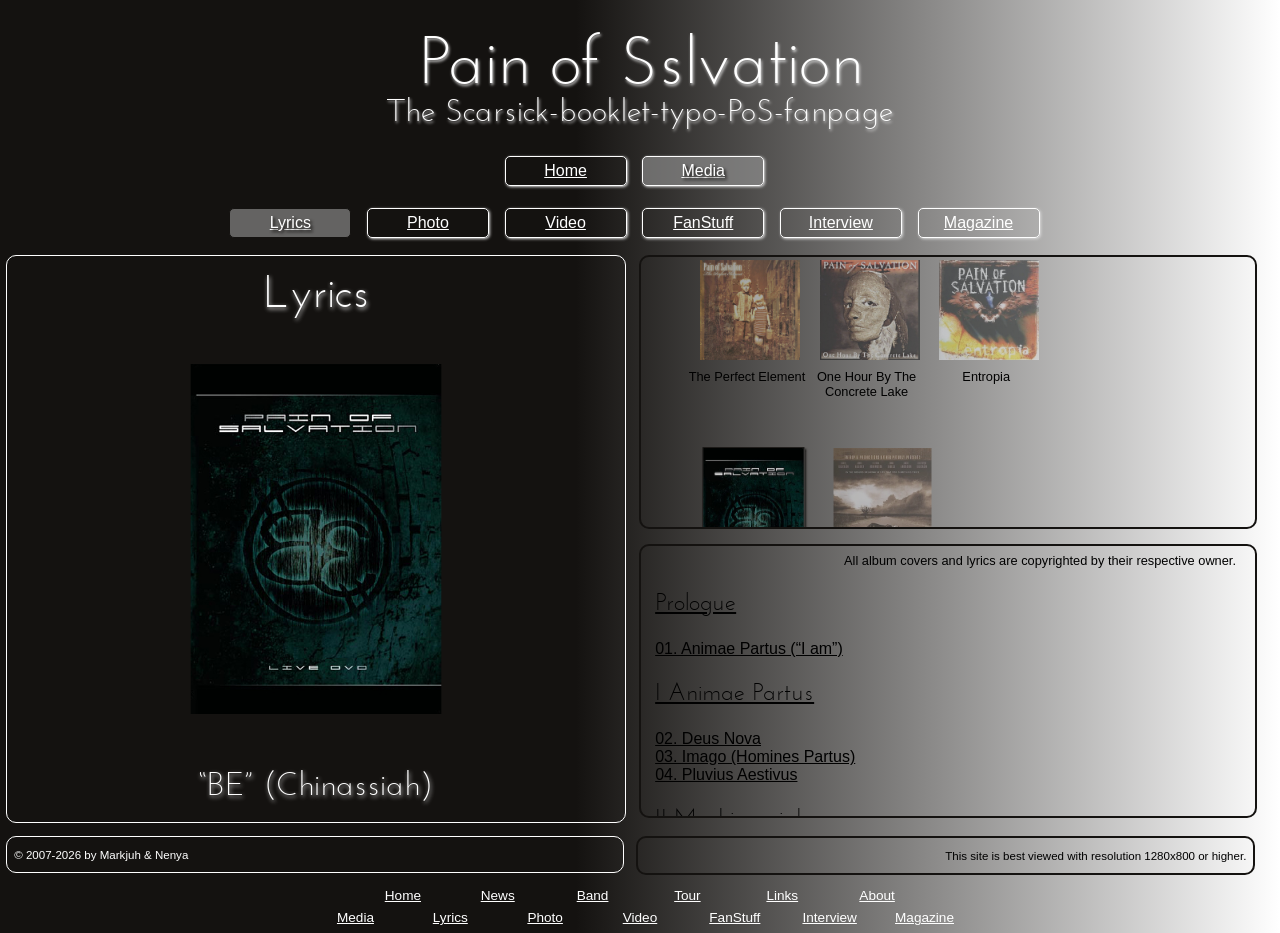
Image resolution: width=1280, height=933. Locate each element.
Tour (687, 895)
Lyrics (290, 222)
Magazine (978, 222)
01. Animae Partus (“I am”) (749, 648)
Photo (428, 222)
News (498, 895)
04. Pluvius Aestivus (726, 774)
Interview (841, 222)
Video (565, 222)
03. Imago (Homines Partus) (755, 756)
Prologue (695, 604)
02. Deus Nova (708, 738)
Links (782, 895)
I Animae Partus (734, 694)
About (877, 895)
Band (593, 895)
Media (703, 170)
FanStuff (703, 222)
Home (565, 170)
